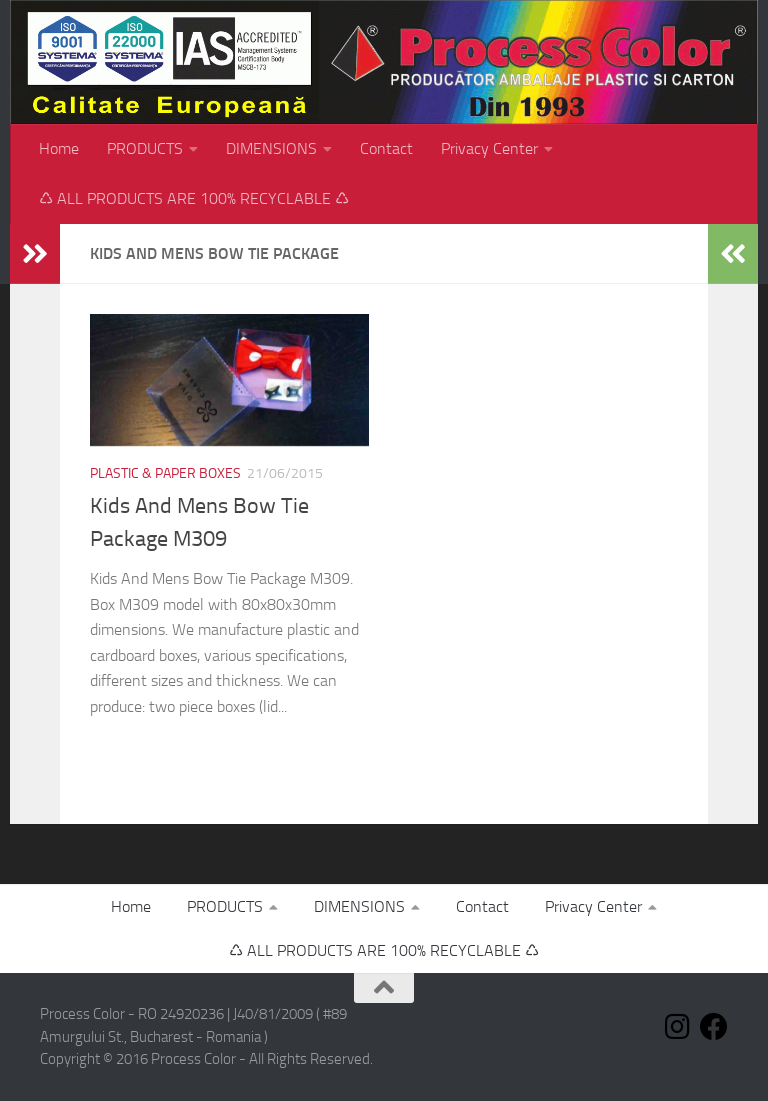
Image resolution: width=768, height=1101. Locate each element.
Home (59, 148)
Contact (386, 148)
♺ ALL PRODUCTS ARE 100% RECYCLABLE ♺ (194, 198)
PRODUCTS (145, 148)
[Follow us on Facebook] (714, 1027)
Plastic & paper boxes (165, 473)
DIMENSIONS (271, 148)
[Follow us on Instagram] (678, 1027)
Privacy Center (489, 148)
